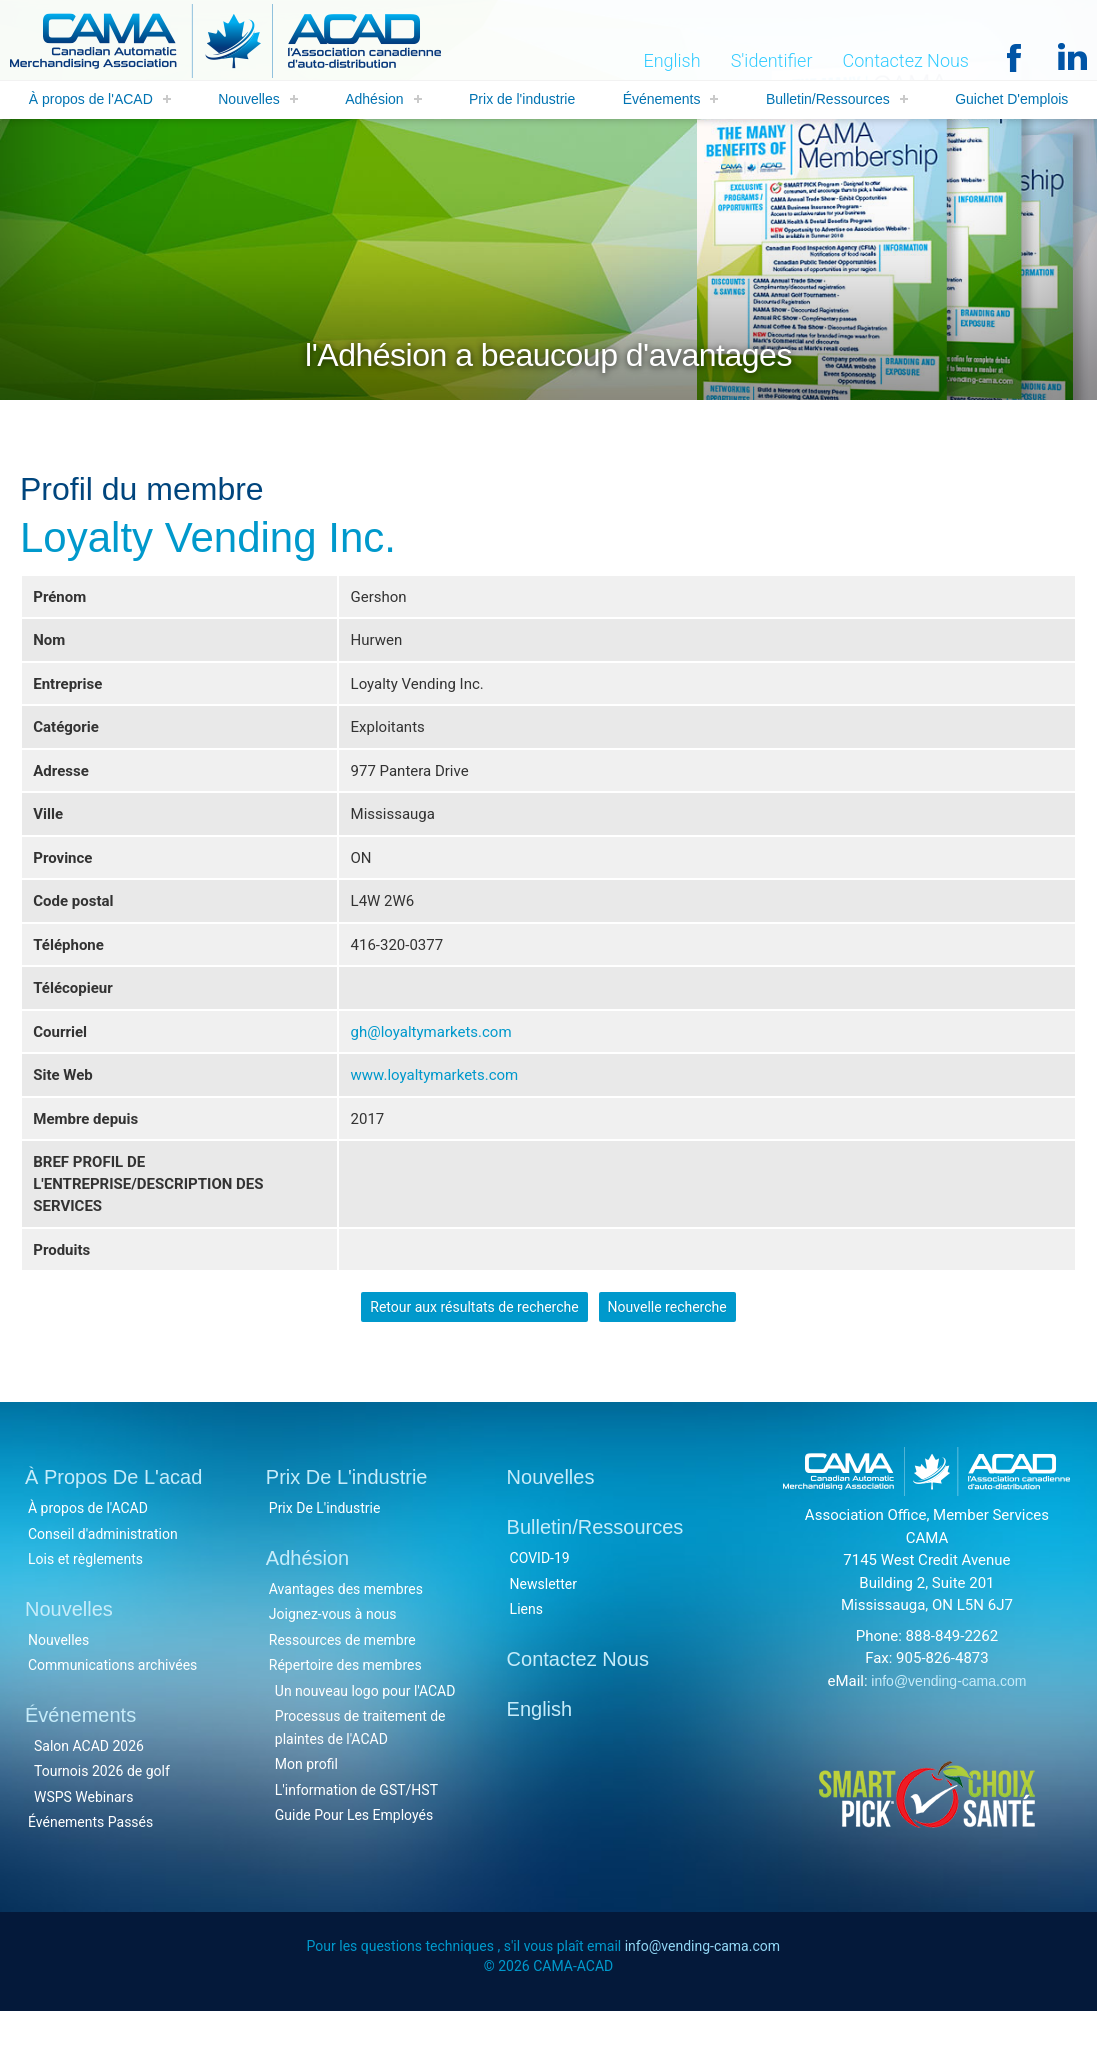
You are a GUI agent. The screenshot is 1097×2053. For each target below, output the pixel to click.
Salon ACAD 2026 (89, 1784)
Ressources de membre (342, 1678)
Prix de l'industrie (522, 100)
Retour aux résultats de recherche (474, 1343)
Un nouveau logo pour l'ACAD (365, 1729)
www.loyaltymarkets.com (435, 1098)
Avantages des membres (346, 1627)
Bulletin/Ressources (828, 100)
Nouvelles (248, 100)
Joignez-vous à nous (333, 1653)
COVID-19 (540, 1597)
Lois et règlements (85, 1598)
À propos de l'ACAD (91, 100)
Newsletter (543, 1622)
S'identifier (772, 61)
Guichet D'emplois (1011, 100)
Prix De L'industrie (325, 1547)
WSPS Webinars (84, 1835)
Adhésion (374, 100)
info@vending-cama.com (948, 1719)
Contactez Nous (905, 61)
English (671, 61)
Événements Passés (90, 1861)
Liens (526, 1648)
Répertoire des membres (345, 1704)
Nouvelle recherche (667, 1343)
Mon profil (306, 1803)
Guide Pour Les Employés (354, 1854)
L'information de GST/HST (356, 1828)
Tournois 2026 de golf (102, 1810)
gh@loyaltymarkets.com (431, 1053)
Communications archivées (112, 1704)
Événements (662, 100)
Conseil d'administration (103, 1572)
